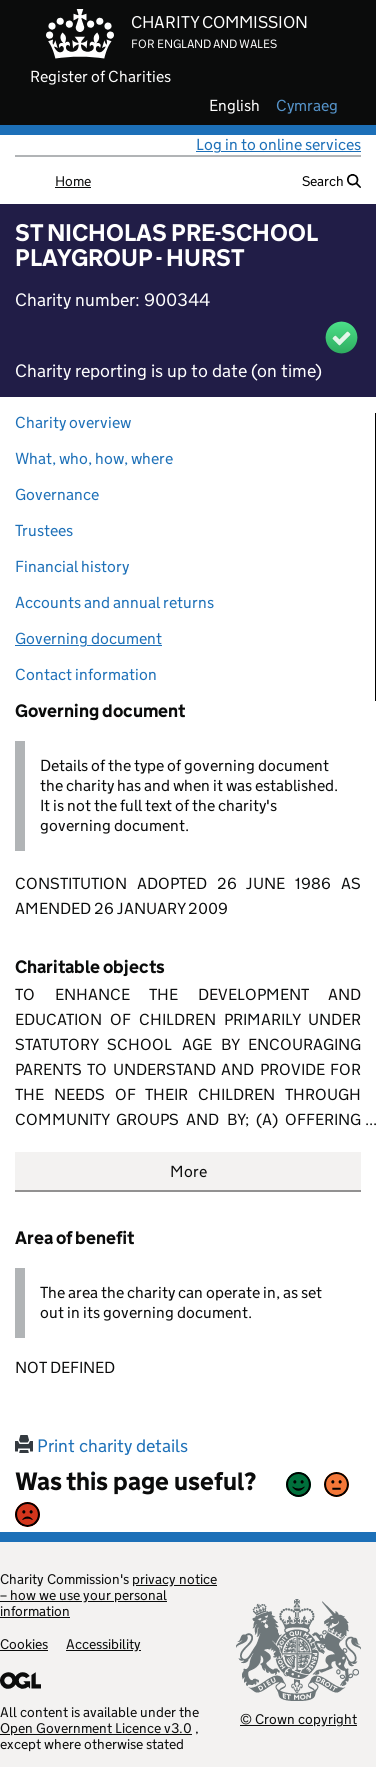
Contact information (86, 674)
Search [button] (331, 181)
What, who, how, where (94, 458)
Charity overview (73, 422)
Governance (57, 494)
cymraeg (307, 106)
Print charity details (101, 1446)
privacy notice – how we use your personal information (108, 1595)
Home (73, 181)
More (188, 1171)
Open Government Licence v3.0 (96, 1728)
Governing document (88, 638)
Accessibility (103, 1644)
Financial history (72, 566)
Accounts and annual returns (114, 602)
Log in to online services (278, 144)
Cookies (24, 1644)
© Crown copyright (298, 1718)
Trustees (44, 530)
